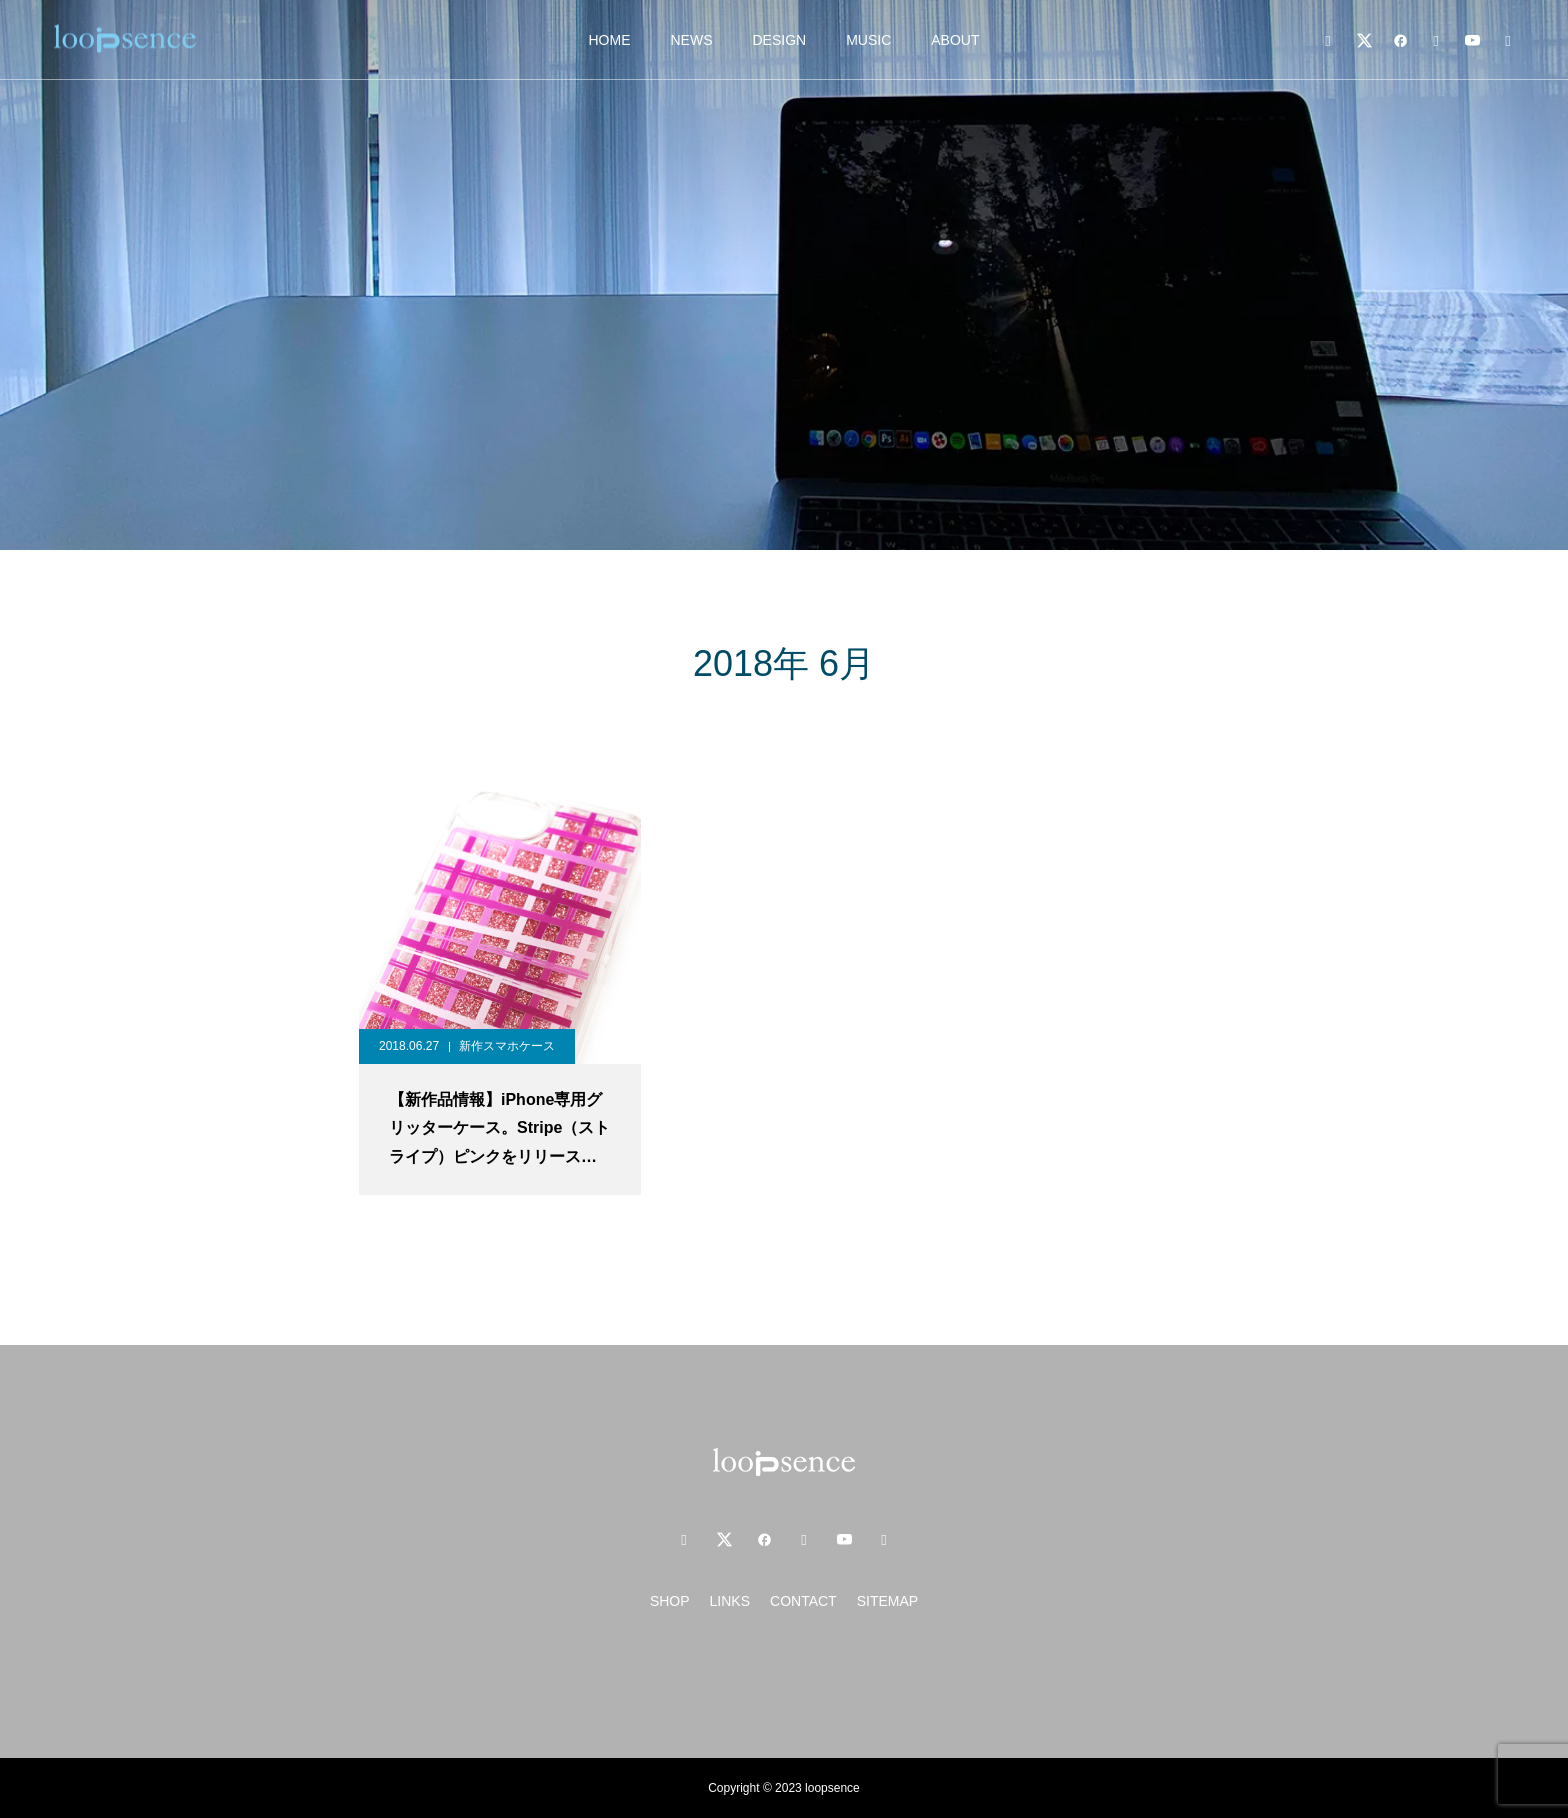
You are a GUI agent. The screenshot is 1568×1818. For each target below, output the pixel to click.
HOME (609, 40)
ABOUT (955, 40)
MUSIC (868, 40)
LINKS (730, 1601)
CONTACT (803, 1601)
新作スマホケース (507, 1046)
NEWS (691, 40)
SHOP (670, 1601)
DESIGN (779, 40)
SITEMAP (887, 1601)
